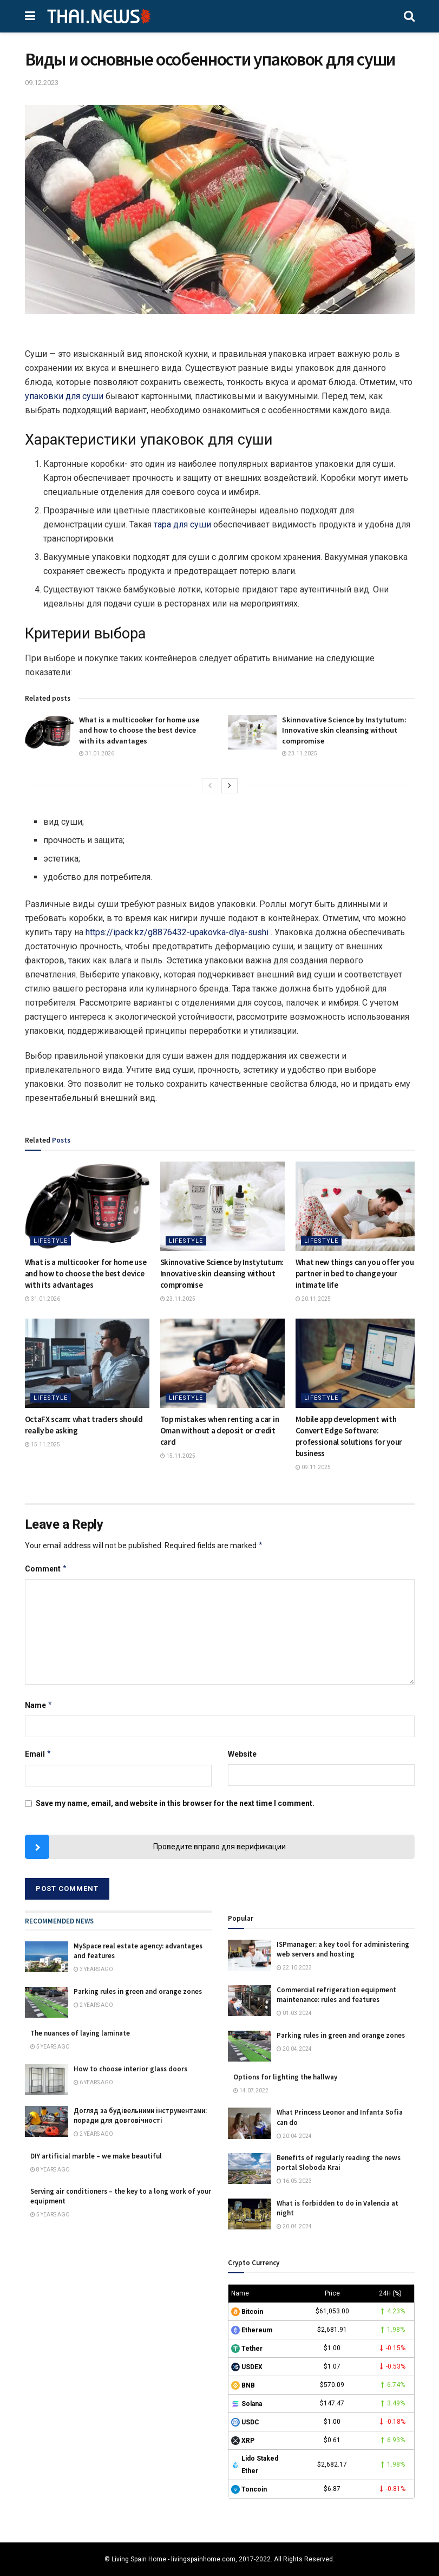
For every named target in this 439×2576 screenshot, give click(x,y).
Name (39, 1705)
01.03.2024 (294, 2013)
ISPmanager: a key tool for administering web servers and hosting (343, 1949)
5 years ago (50, 2047)
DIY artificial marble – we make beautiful (96, 2156)
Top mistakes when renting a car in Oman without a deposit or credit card (219, 1430)
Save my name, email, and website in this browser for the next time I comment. (175, 1803)
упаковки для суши (64, 396)
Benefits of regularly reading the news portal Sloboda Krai (339, 2162)
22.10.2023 (294, 1968)
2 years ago (93, 2005)
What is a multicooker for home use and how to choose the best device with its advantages (139, 730)
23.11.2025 (299, 754)
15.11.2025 (42, 1444)
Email (38, 1754)
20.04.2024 (294, 2049)
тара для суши (182, 524)
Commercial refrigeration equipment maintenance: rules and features (336, 1994)
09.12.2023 (41, 83)
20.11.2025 (313, 1299)
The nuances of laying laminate (80, 2033)
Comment (46, 1569)
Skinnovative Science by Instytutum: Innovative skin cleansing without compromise (344, 730)
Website (242, 1754)
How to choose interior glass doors (130, 2068)
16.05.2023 (294, 2181)
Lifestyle (51, 1240)
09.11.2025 (313, 1467)
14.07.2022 (250, 2091)
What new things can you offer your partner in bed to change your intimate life (356, 1273)
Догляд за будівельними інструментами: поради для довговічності (140, 2115)
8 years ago (50, 2170)
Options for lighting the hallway (285, 2077)
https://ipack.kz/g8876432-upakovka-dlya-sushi (177, 932)
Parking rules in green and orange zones (138, 1991)
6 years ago (93, 2082)
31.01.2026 (96, 754)
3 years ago (93, 1969)
